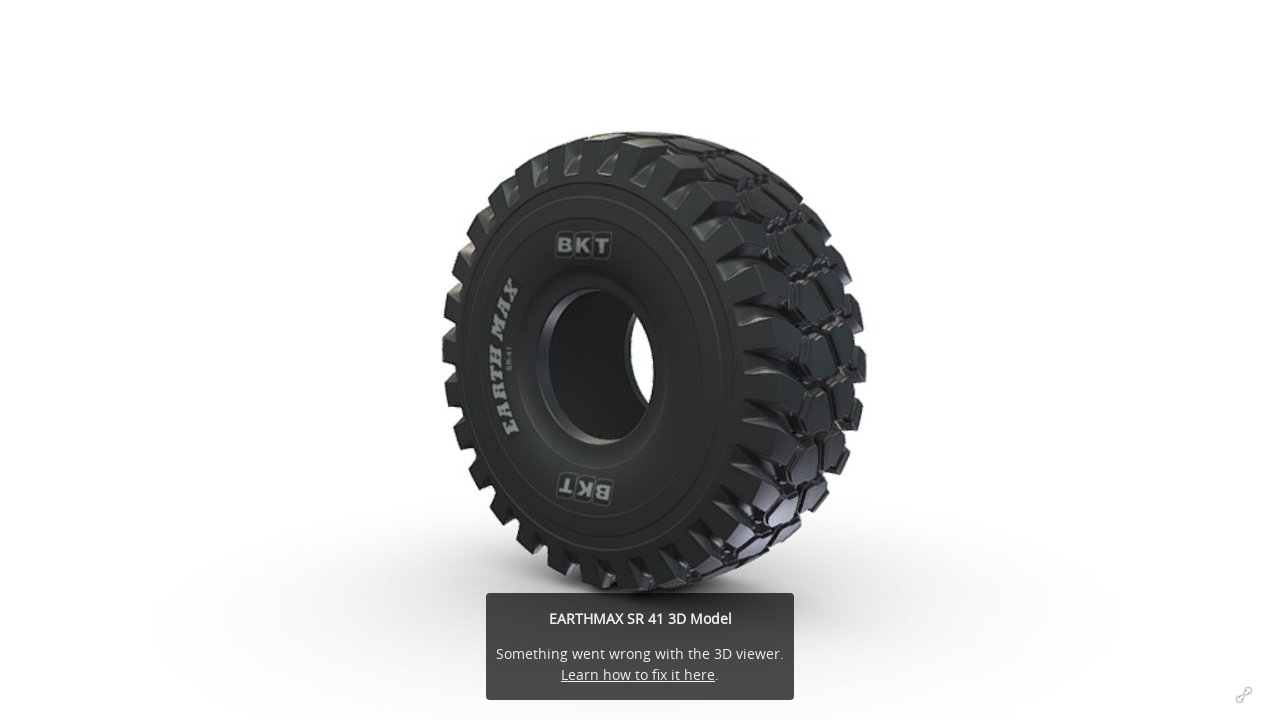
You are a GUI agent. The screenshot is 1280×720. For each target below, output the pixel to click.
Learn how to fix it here (638, 674)
